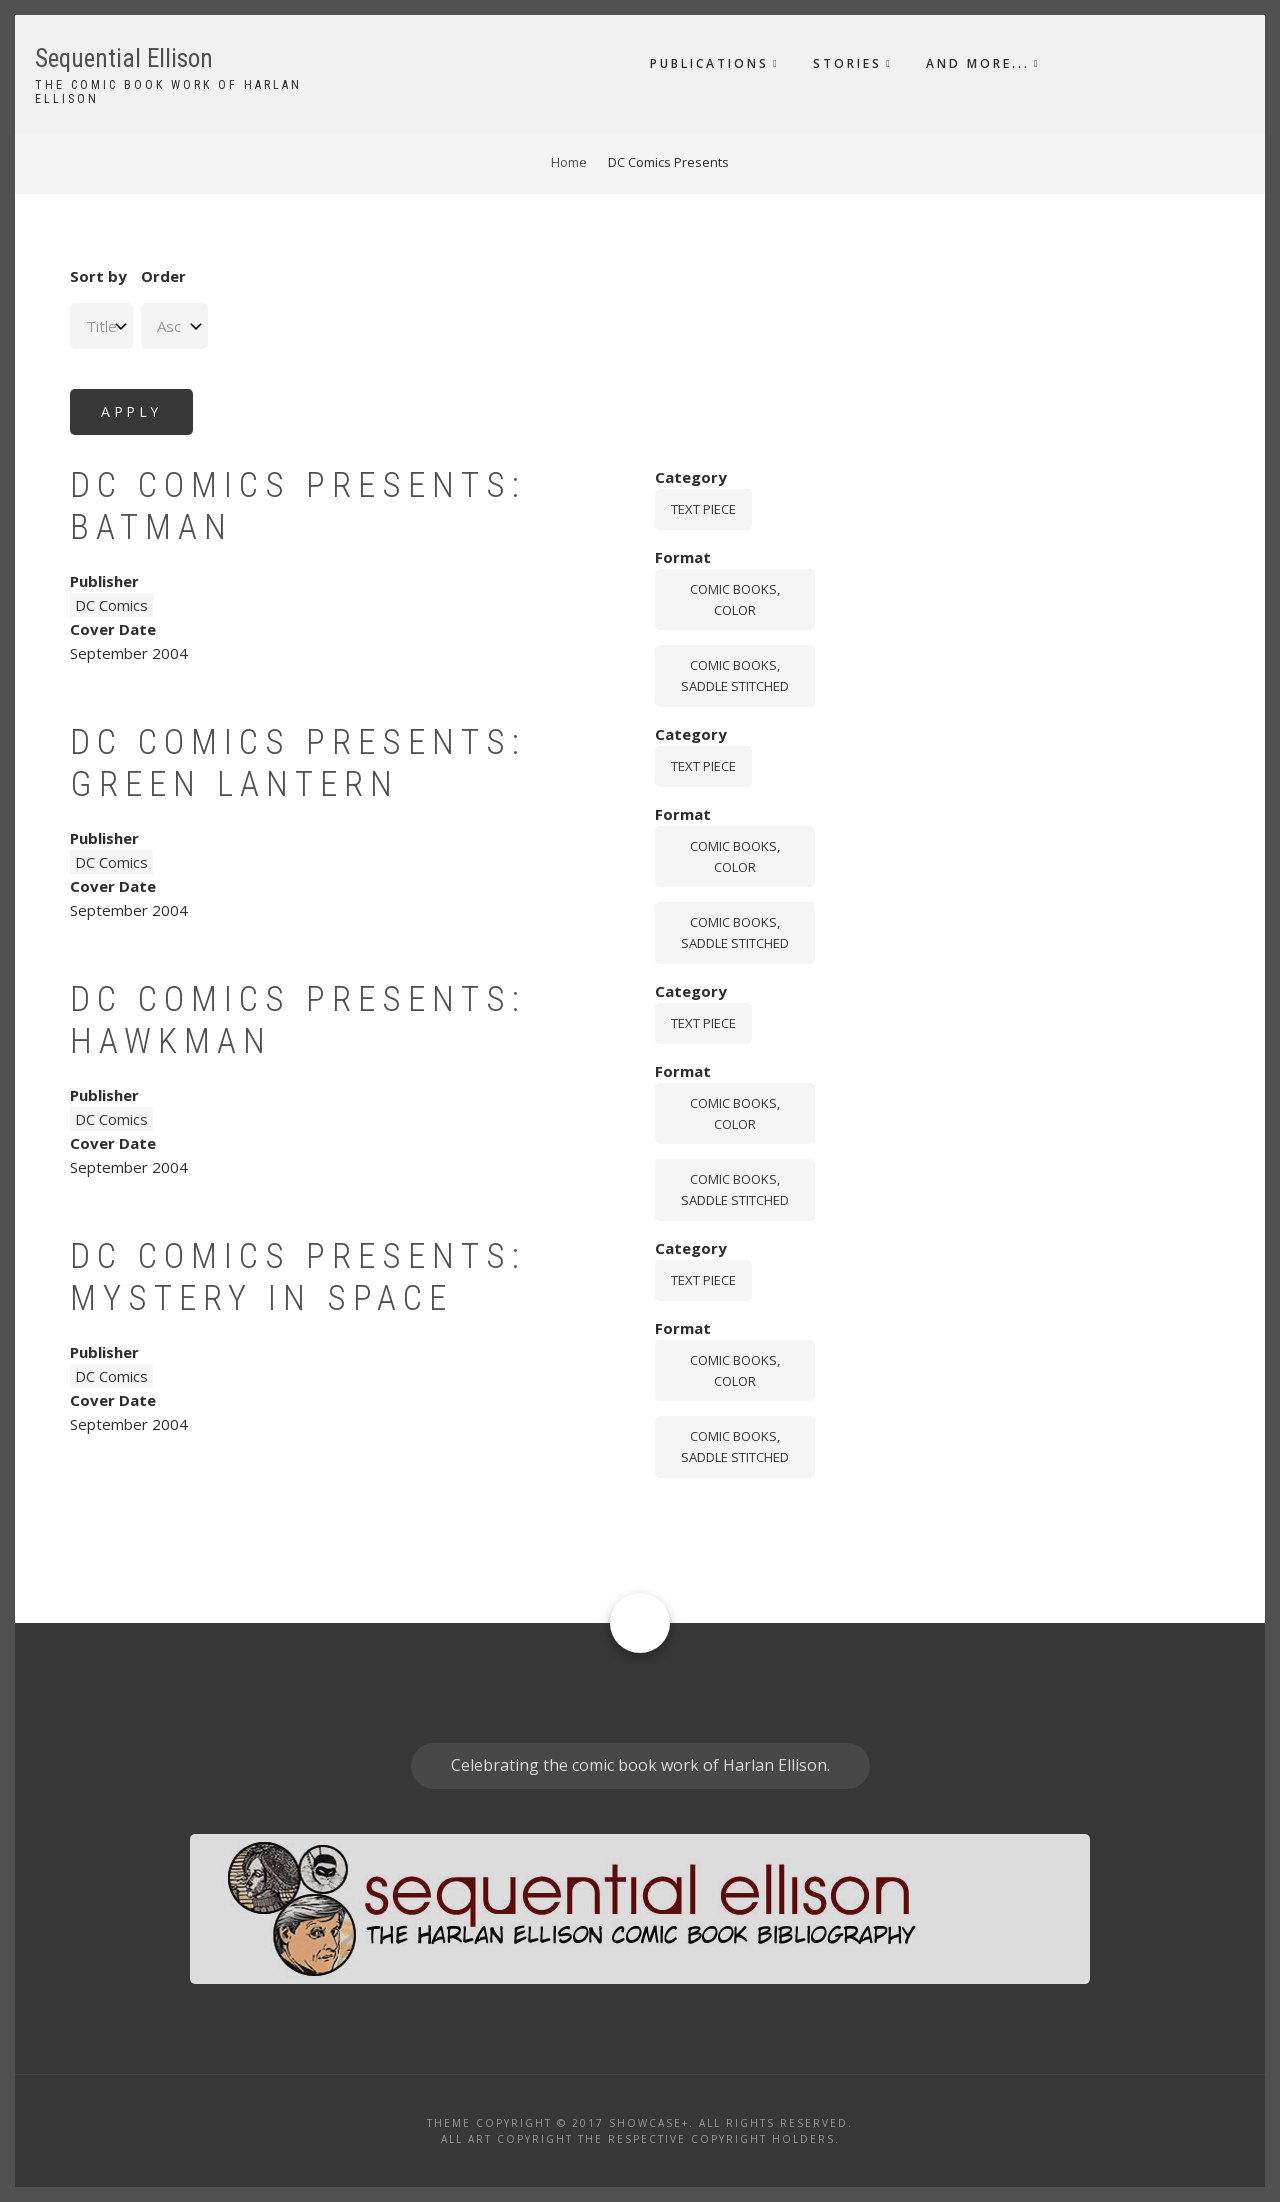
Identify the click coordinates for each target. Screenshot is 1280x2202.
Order (163, 276)
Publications (709, 63)
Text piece (703, 509)
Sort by (98, 276)
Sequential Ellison (124, 58)
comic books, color (735, 599)
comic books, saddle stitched (735, 675)
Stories (847, 63)
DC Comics (111, 605)
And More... (978, 63)
